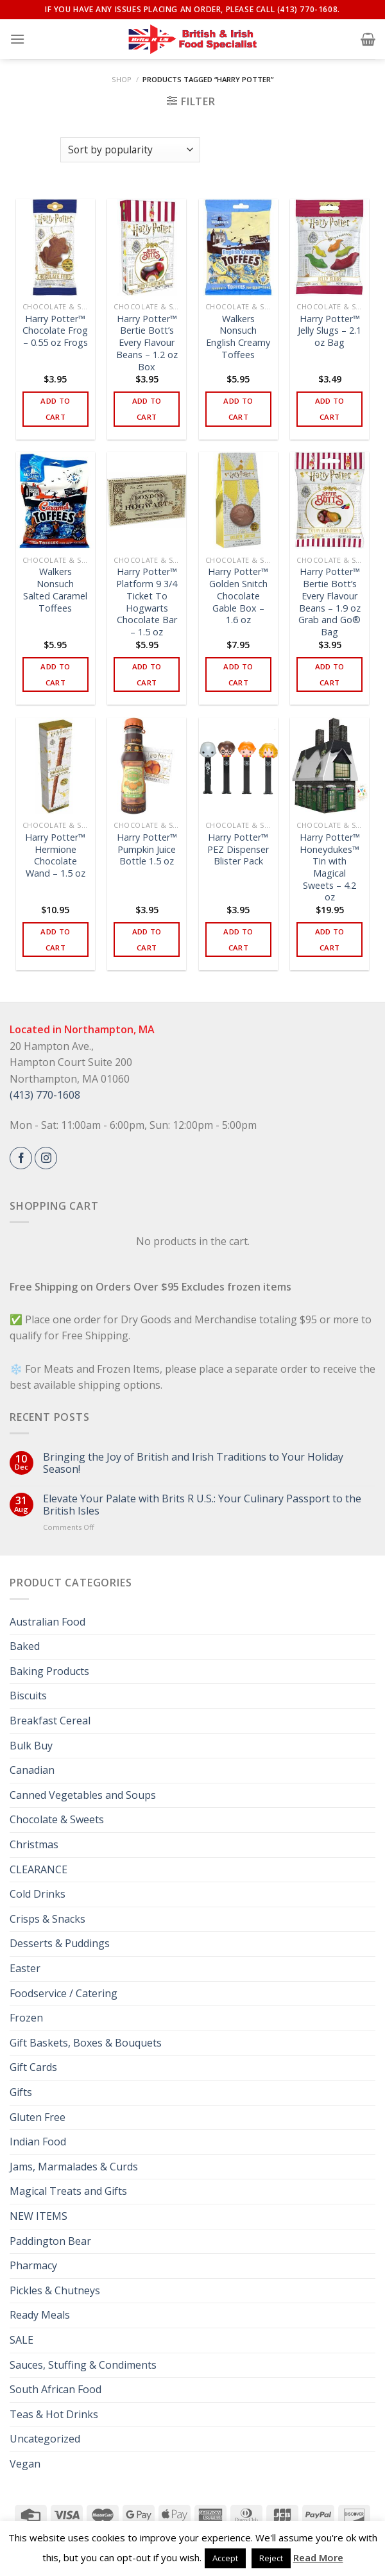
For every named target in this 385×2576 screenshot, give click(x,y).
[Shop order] (130, 149)
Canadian (32, 1770)
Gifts (21, 2092)
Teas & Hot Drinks (54, 2414)
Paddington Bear (50, 2241)
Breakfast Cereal (50, 1720)
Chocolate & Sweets (57, 1819)
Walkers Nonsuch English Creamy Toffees (238, 337)
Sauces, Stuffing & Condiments (83, 2365)
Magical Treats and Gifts (68, 2191)
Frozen (26, 2018)
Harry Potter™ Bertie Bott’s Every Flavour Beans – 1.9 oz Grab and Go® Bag (329, 602)
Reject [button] (271, 2558)
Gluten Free (37, 2117)
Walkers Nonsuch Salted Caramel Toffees (55, 590)
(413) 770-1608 (45, 1095)
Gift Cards (33, 2067)
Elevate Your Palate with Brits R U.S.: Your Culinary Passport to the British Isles (202, 1505)
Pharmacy (33, 2265)
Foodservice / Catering (63, 1993)
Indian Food (38, 2141)
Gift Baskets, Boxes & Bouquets (86, 2043)
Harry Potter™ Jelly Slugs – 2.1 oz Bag (329, 330)
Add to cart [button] (55, 409)
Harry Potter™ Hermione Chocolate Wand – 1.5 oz (55, 855)
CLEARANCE (38, 1869)
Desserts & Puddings (60, 1943)
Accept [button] (225, 2558)
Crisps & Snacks (47, 1919)
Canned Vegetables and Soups (83, 1795)
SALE (21, 2340)
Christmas (34, 1844)
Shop (122, 79)
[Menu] (17, 39)
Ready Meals (40, 2315)
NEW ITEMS (38, 2216)
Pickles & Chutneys (55, 2290)
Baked (25, 1646)
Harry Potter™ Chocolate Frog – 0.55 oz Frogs (55, 330)
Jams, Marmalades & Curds (74, 2167)
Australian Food (47, 1622)
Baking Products (49, 1671)
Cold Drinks (37, 1894)
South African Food (55, 2389)
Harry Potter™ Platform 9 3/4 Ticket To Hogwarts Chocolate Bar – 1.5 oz (146, 602)
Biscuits (28, 1695)
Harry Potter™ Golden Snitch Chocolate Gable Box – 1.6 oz (238, 596)
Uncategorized (45, 2439)
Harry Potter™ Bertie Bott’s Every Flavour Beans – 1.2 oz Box (147, 343)
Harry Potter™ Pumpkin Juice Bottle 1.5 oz (147, 849)
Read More (318, 2557)
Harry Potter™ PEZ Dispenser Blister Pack (238, 849)
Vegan (25, 2464)
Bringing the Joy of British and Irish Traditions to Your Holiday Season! (193, 1463)
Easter (25, 1968)
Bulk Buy (31, 1746)
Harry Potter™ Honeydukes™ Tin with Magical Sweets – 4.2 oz (330, 868)
